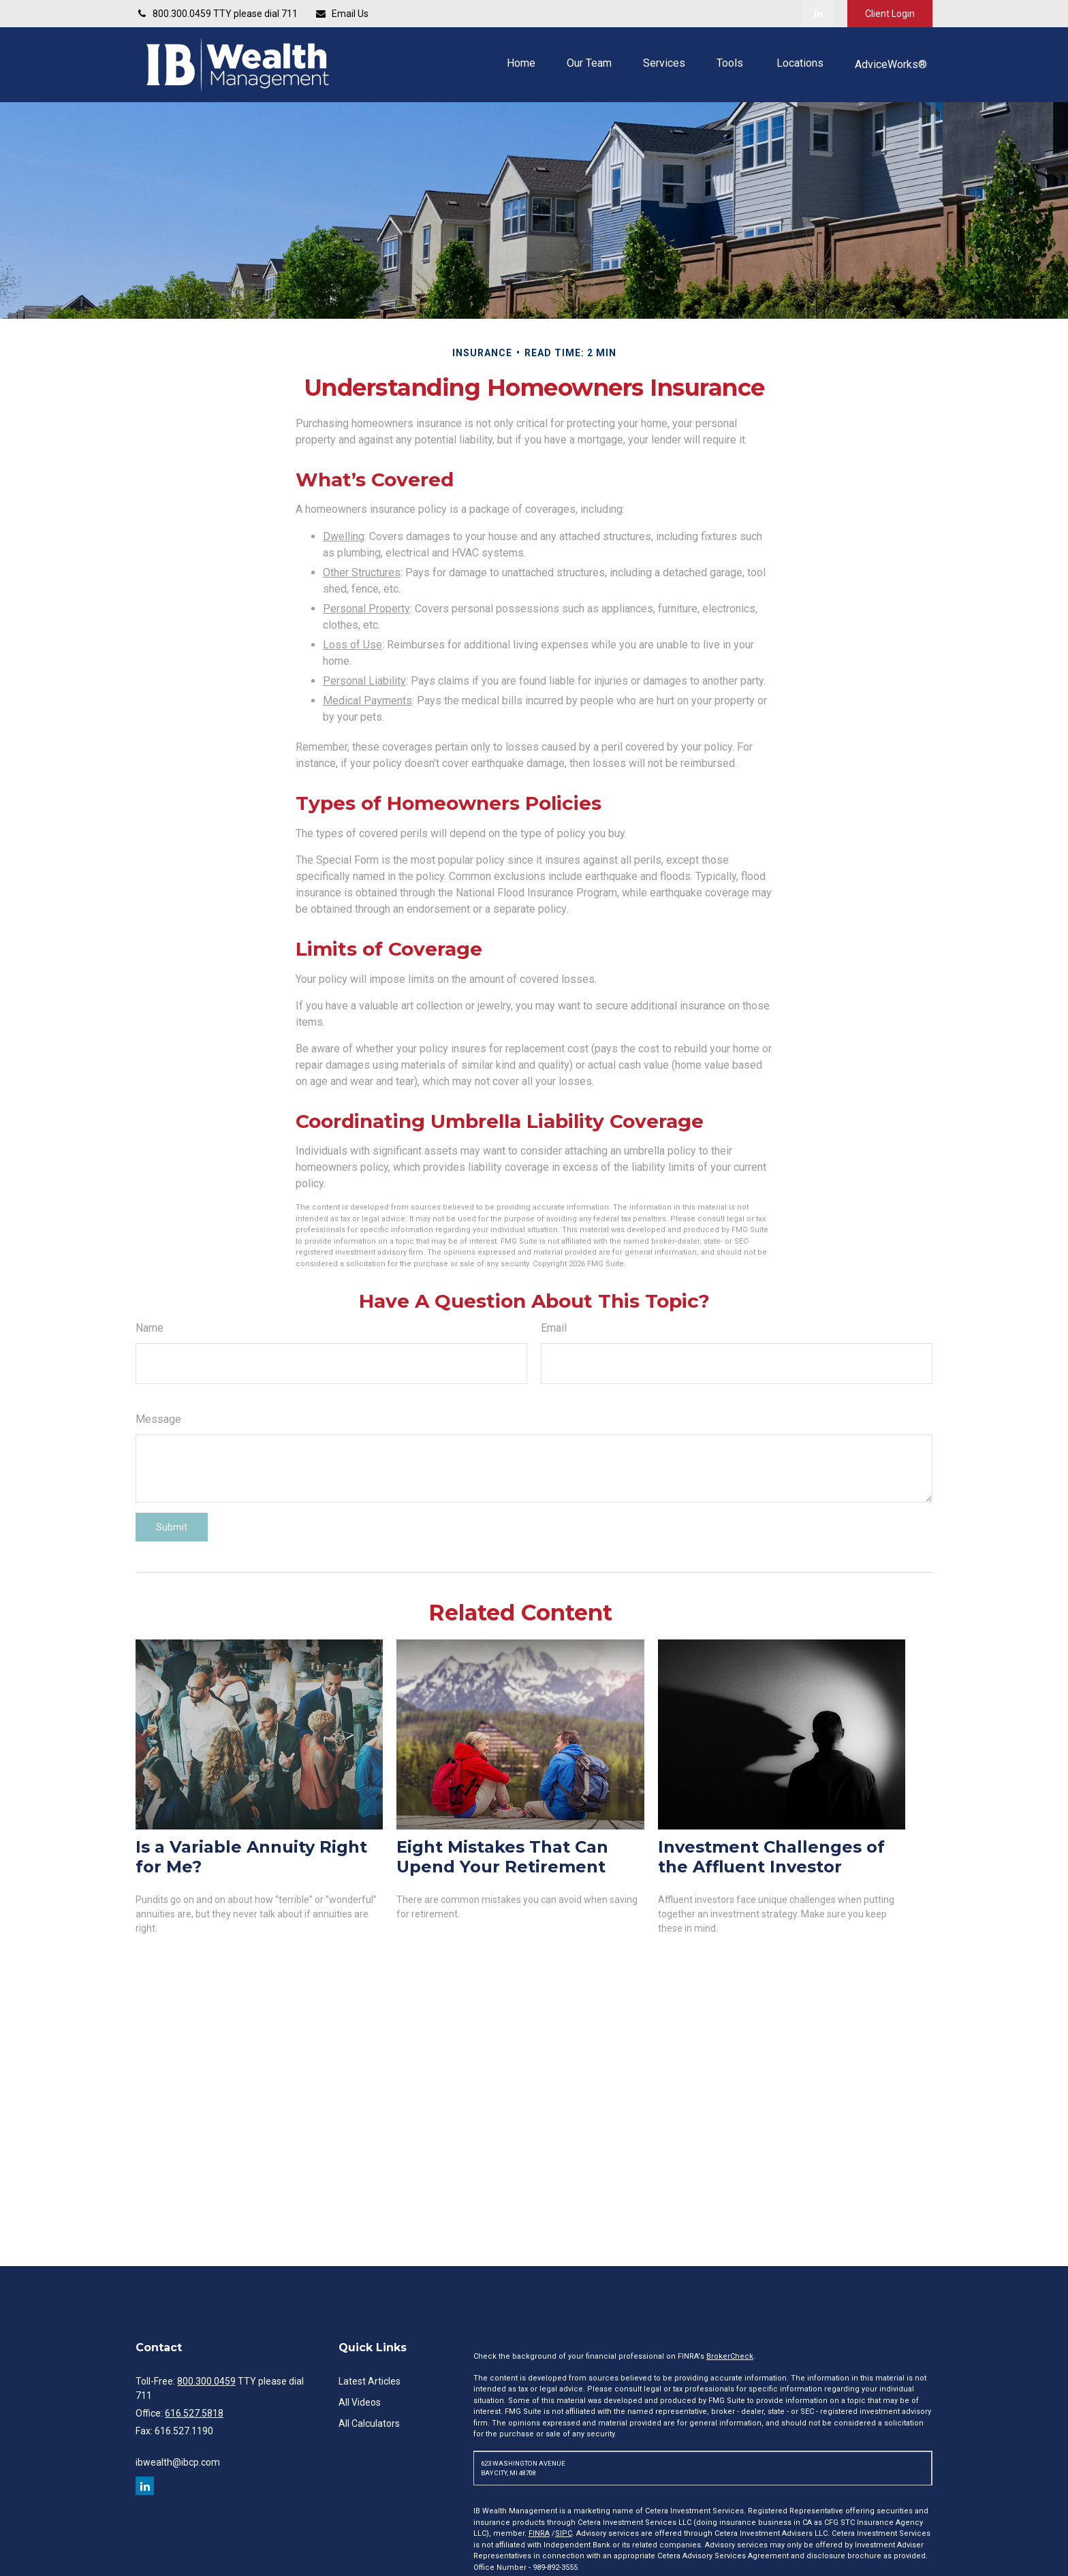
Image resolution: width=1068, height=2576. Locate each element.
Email (554, 1327)
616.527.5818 (194, 2413)
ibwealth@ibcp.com (178, 2462)
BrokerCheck (729, 2356)
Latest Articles (369, 2381)
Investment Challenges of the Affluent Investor (771, 1856)
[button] (521, 63)
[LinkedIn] (818, 13)
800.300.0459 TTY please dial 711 (217, 13)
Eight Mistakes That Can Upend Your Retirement (502, 1856)
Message (158, 1419)
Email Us (341, 13)
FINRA (539, 2533)
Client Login (890, 13)
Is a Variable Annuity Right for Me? (251, 1856)
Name (149, 1327)
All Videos (360, 2402)
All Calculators (369, 2423)
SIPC (563, 2533)
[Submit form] (172, 1527)
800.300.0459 (206, 2381)
